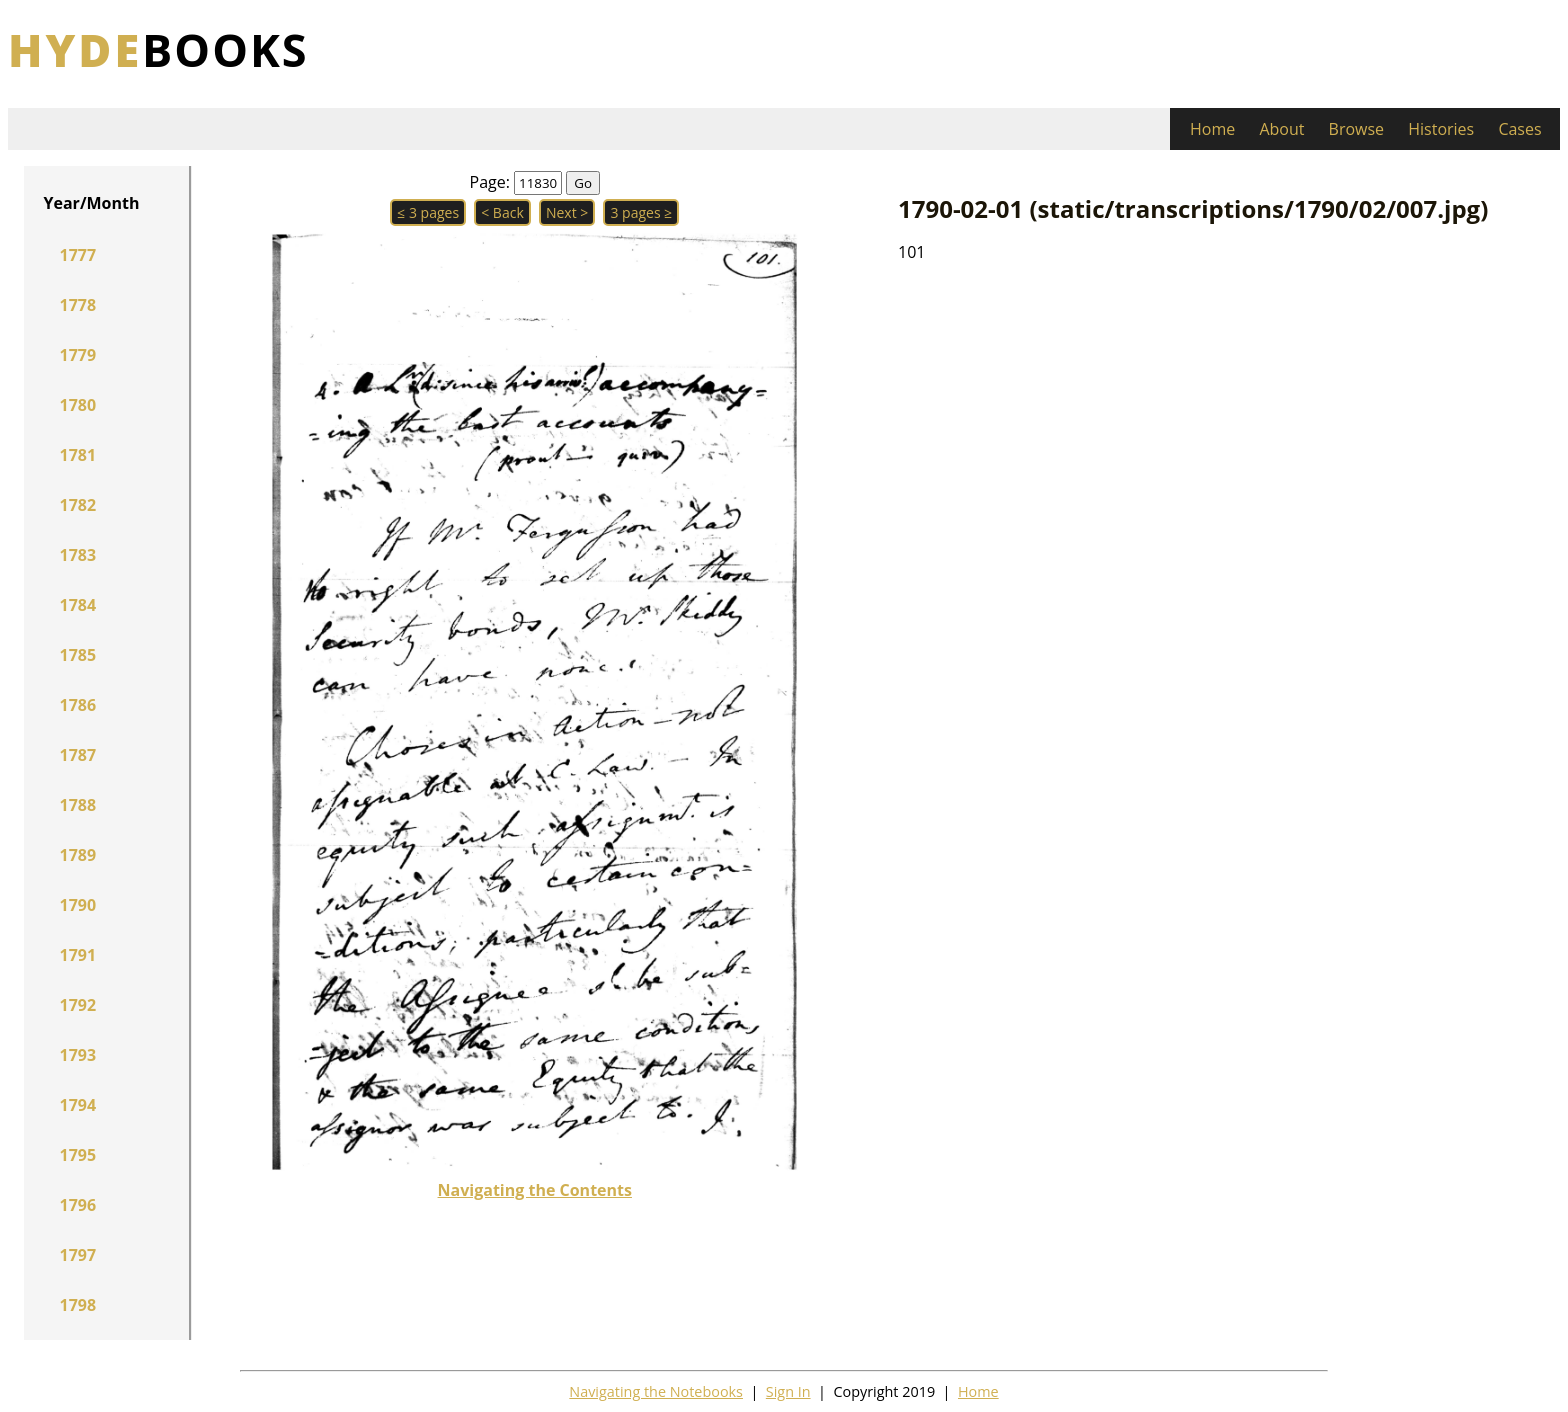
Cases (1519, 129)
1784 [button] (78, 605)
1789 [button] (78, 855)
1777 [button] (78, 255)
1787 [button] (78, 755)
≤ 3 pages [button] (428, 212)
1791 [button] (78, 955)
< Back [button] (502, 212)
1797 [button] (78, 1255)
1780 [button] (78, 405)
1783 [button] (78, 555)
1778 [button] (78, 305)
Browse (1357, 129)
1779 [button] (78, 355)
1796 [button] (78, 1205)
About (1281, 129)
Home (1212, 129)
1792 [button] (78, 1005)
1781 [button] (78, 455)
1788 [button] (78, 805)
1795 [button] (78, 1155)
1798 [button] (78, 1305)
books (158, 49)
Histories (1441, 129)
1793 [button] (78, 1055)
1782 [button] (78, 505)
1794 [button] (78, 1105)
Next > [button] (567, 212)
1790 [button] (78, 905)
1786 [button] (78, 705)
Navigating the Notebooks (656, 1391)
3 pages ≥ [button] (641, 212)
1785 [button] (78, 655)
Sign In (788, 1391)
